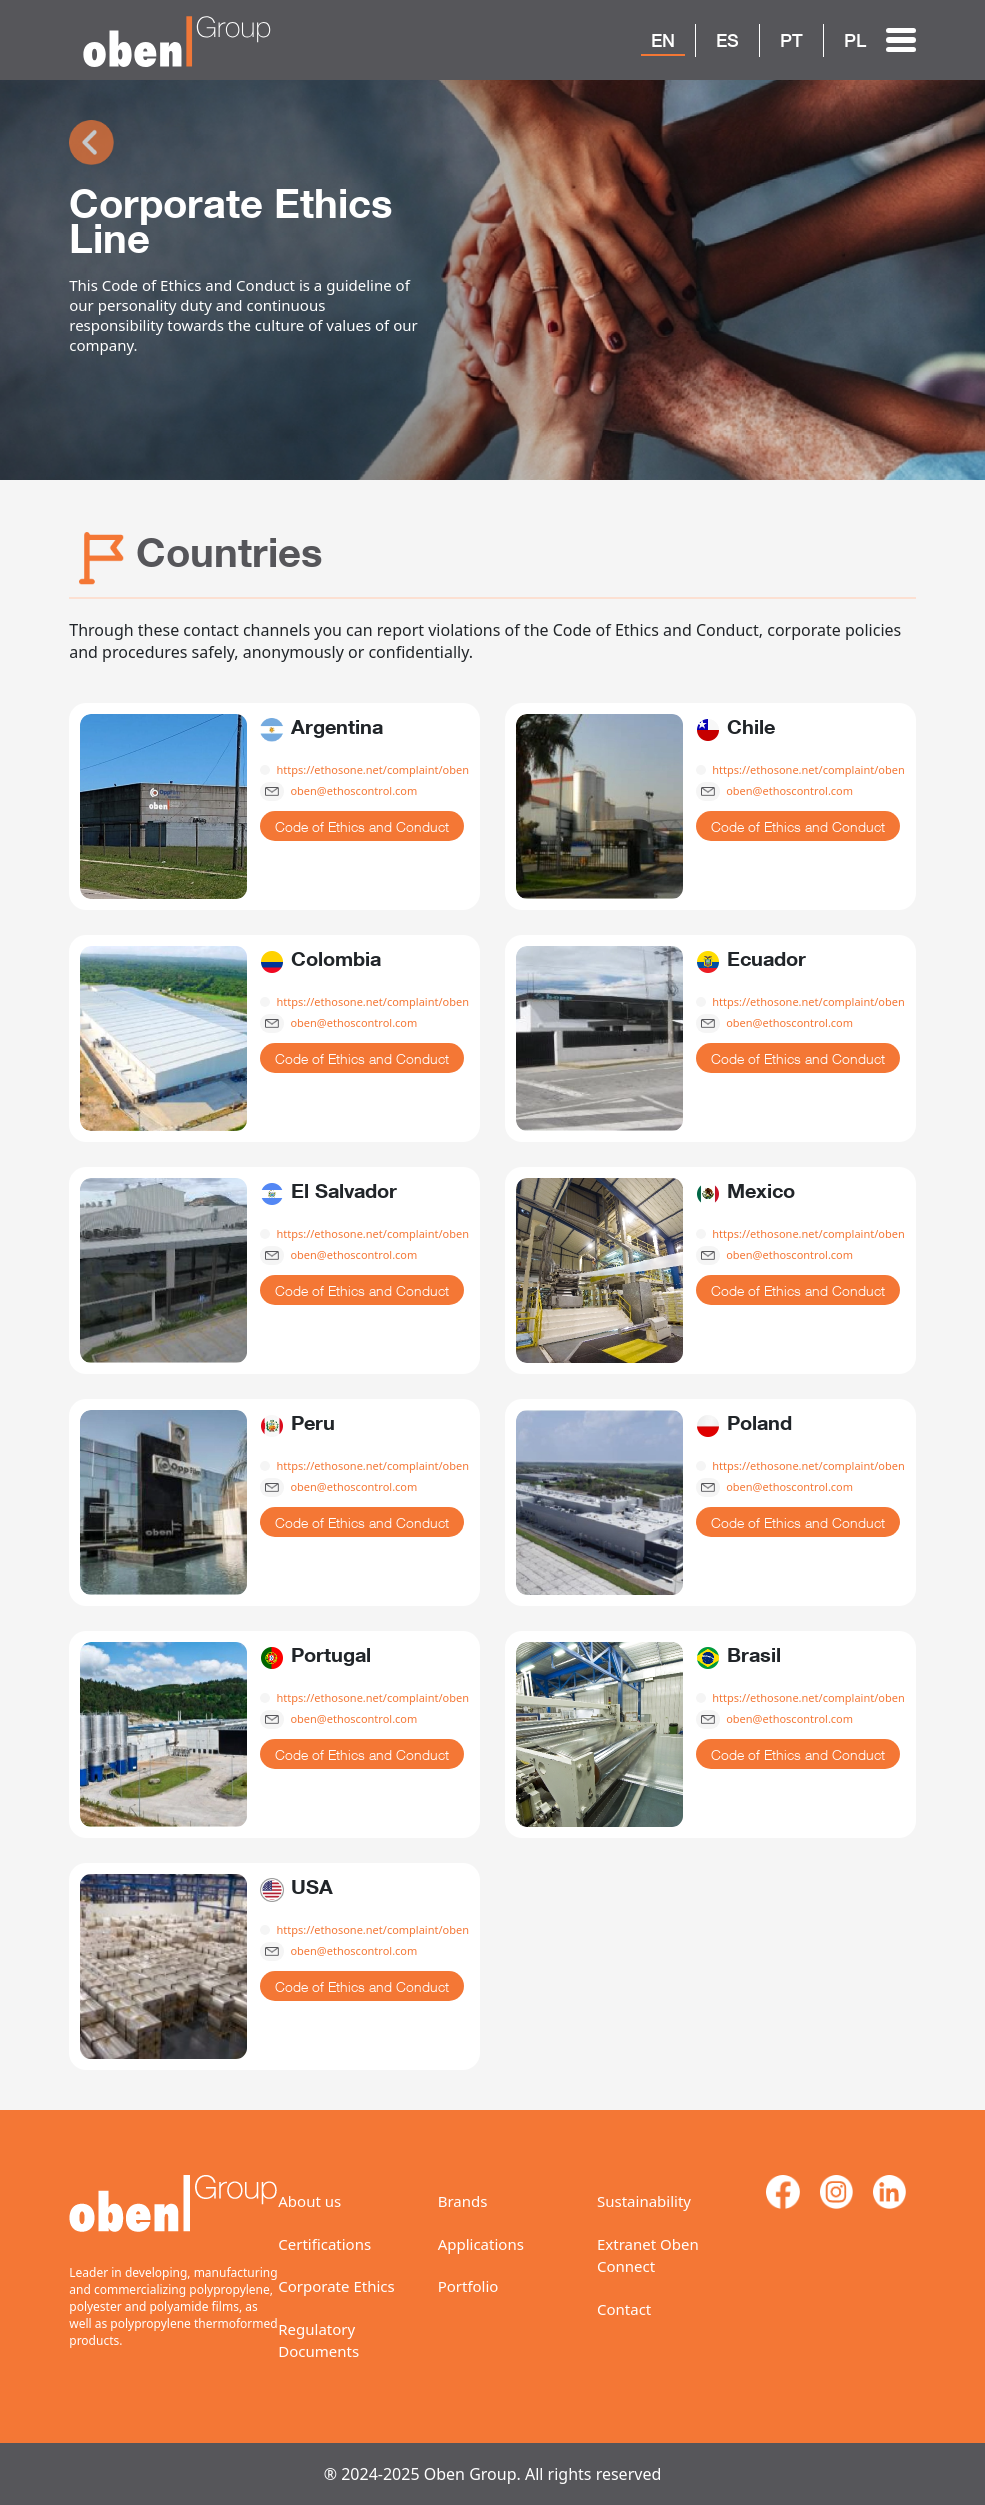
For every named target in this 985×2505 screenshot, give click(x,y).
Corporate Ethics (336, 2286)
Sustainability (644, 2201)
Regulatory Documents (318, 2340)
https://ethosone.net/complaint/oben (372, 769)
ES (727, 40)
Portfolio (468, 2286)
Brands (463, 2201)
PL (855, 40)
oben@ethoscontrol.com (353, 790)
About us (309, 2201)
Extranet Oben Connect (648, 2255)
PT (791, 40)
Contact (624, 2309)
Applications (481, 2244)
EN (663, 40)
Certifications (324, 2244)
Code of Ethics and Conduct (362, 826)
